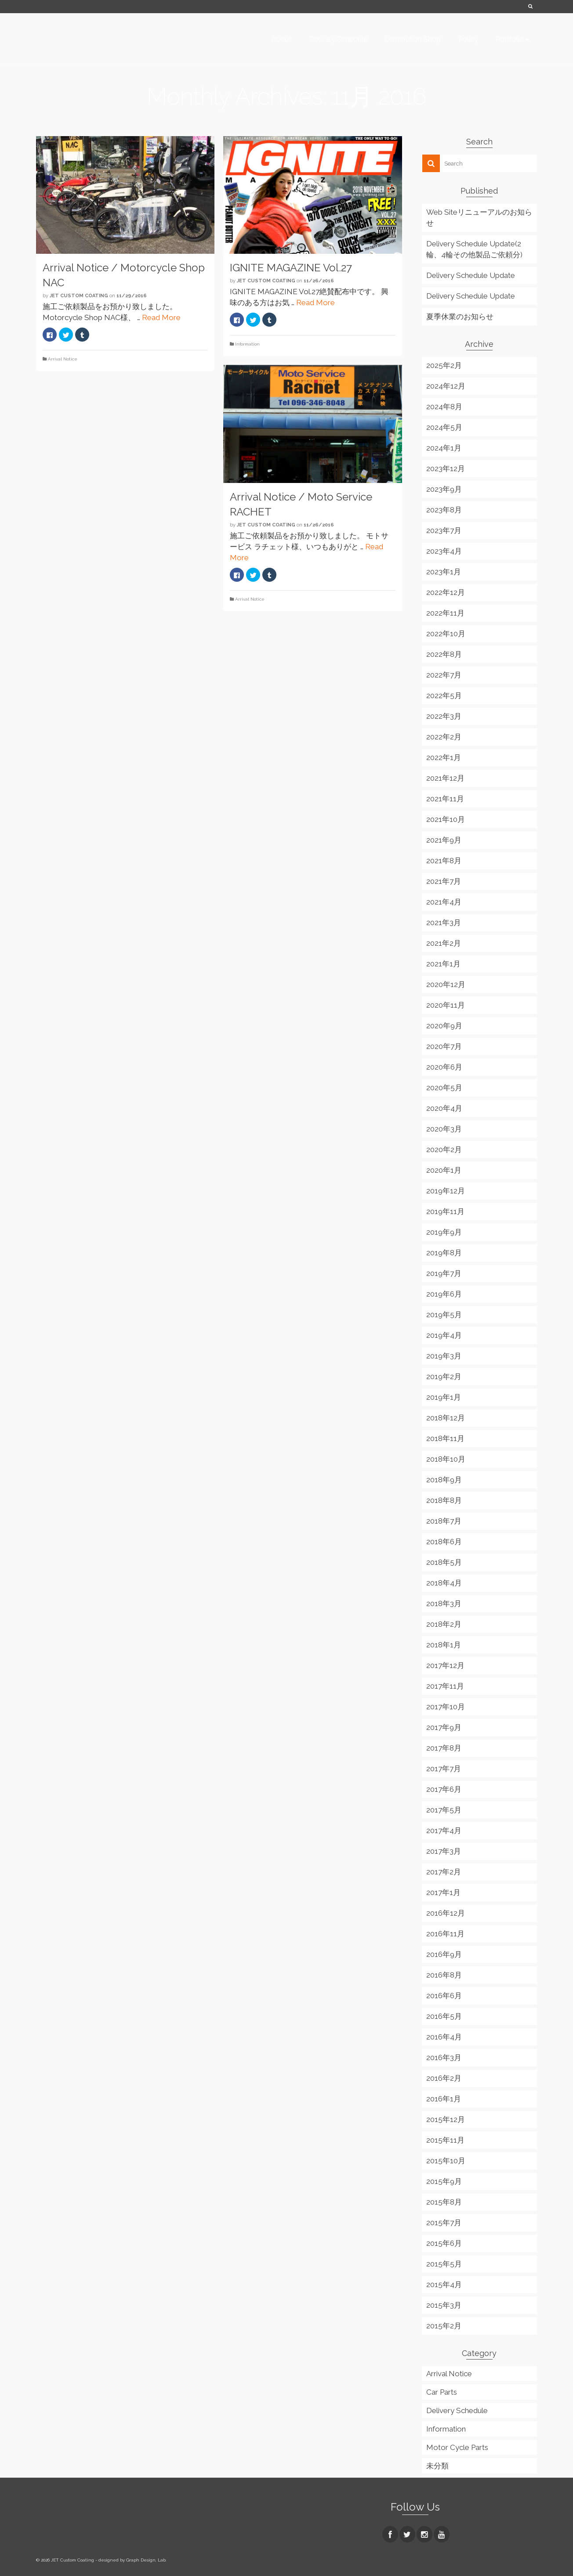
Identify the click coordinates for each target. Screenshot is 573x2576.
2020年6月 (444, 1067)
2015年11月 (445, 2140)
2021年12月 (445, 778)
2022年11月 (445, 613)
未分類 (437, 2465)
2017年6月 (443, 1789)
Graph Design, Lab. (146, 2560)
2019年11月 (445, 1211)
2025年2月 (444, 365)
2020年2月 (444, 1149)
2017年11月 (445, 1686)
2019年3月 (443, 1355)
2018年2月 (443, 1624)
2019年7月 (443, 1273)
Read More (161, 317)
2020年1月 (443, 1170)
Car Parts (441, 2392)
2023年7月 (443, 530)
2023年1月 (443, 571)
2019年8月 (444, 1252)
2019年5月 (444, 1314)
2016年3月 (443, 2057)
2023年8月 (444, 509)
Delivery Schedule (457, 2410)
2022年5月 (444, 695)
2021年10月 (445, 819)
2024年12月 (445, 386)
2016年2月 (443, 2078)
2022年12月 (445, 592)
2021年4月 (443, 901)
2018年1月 (443, 1644)
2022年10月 (445, 633)
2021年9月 (443, 840)
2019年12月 (445, 1190)
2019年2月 (443, 1376)
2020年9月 (444, 1025)
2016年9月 (444, 1954)
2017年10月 (445, 1706)
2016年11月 (445, 1933)
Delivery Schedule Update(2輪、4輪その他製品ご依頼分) (474, 249)
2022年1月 (443, 757)
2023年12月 (445, 468)
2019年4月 (444, 1335)
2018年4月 (444, 1582)
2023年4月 (444, 551)
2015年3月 (443, 2305)
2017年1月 (443, 1892)
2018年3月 (443, 1603)
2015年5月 (444, 2263)
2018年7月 (443, 1521)
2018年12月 (445, 1417)
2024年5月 (444, 427)
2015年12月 (445, 2119)
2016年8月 (444, 1975)
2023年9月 (444, 489)
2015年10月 (445, 2160)
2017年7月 (443, 1768)
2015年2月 (443, 2325)
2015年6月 (444, 2243)
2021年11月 (445, 798)
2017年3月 (443, 1851)
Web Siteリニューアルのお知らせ (479, 217)
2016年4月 (444, 2036)
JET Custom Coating (79, 296)
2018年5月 (444, 1562)
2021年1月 (443, 963)
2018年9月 (444, 1479)
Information (247, 344)
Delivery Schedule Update (470, 275)
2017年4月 (443, 1830)
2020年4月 (444, 1108)
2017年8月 (443, 1748)
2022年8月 (444, 654)
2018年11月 (445, 1438)
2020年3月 (444, 1128)
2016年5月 (444, 2016)
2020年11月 (445, 1005)
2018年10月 (445, 1459)
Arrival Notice (62, 359)
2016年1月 (443, 2098)
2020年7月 (444, 1046)
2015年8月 (444, 2202)
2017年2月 (443, 1871)
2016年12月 (445, 1913)
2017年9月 (443, 1727)
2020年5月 (444, 1087)
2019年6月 (444, 1294)
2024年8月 (444, 406)
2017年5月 (443, 1809)
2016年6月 (444, 1995)
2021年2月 (443, 943)
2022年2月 (443, 736)
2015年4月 (444, 2284)
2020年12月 (445, 984)
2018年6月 (444, 1541)
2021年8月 (443, 860)
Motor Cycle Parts (457, 2447)
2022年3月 (443, 716)
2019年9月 (444, 1232)
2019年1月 (443, 1397)
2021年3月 (443, 922)
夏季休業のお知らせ (459, 316)
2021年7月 (443, 881)
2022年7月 (443, 674)
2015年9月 (444, 2181)
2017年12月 (445, 1665)
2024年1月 (443, 447)
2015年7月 (443, 2222)
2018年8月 (444, 1500)
